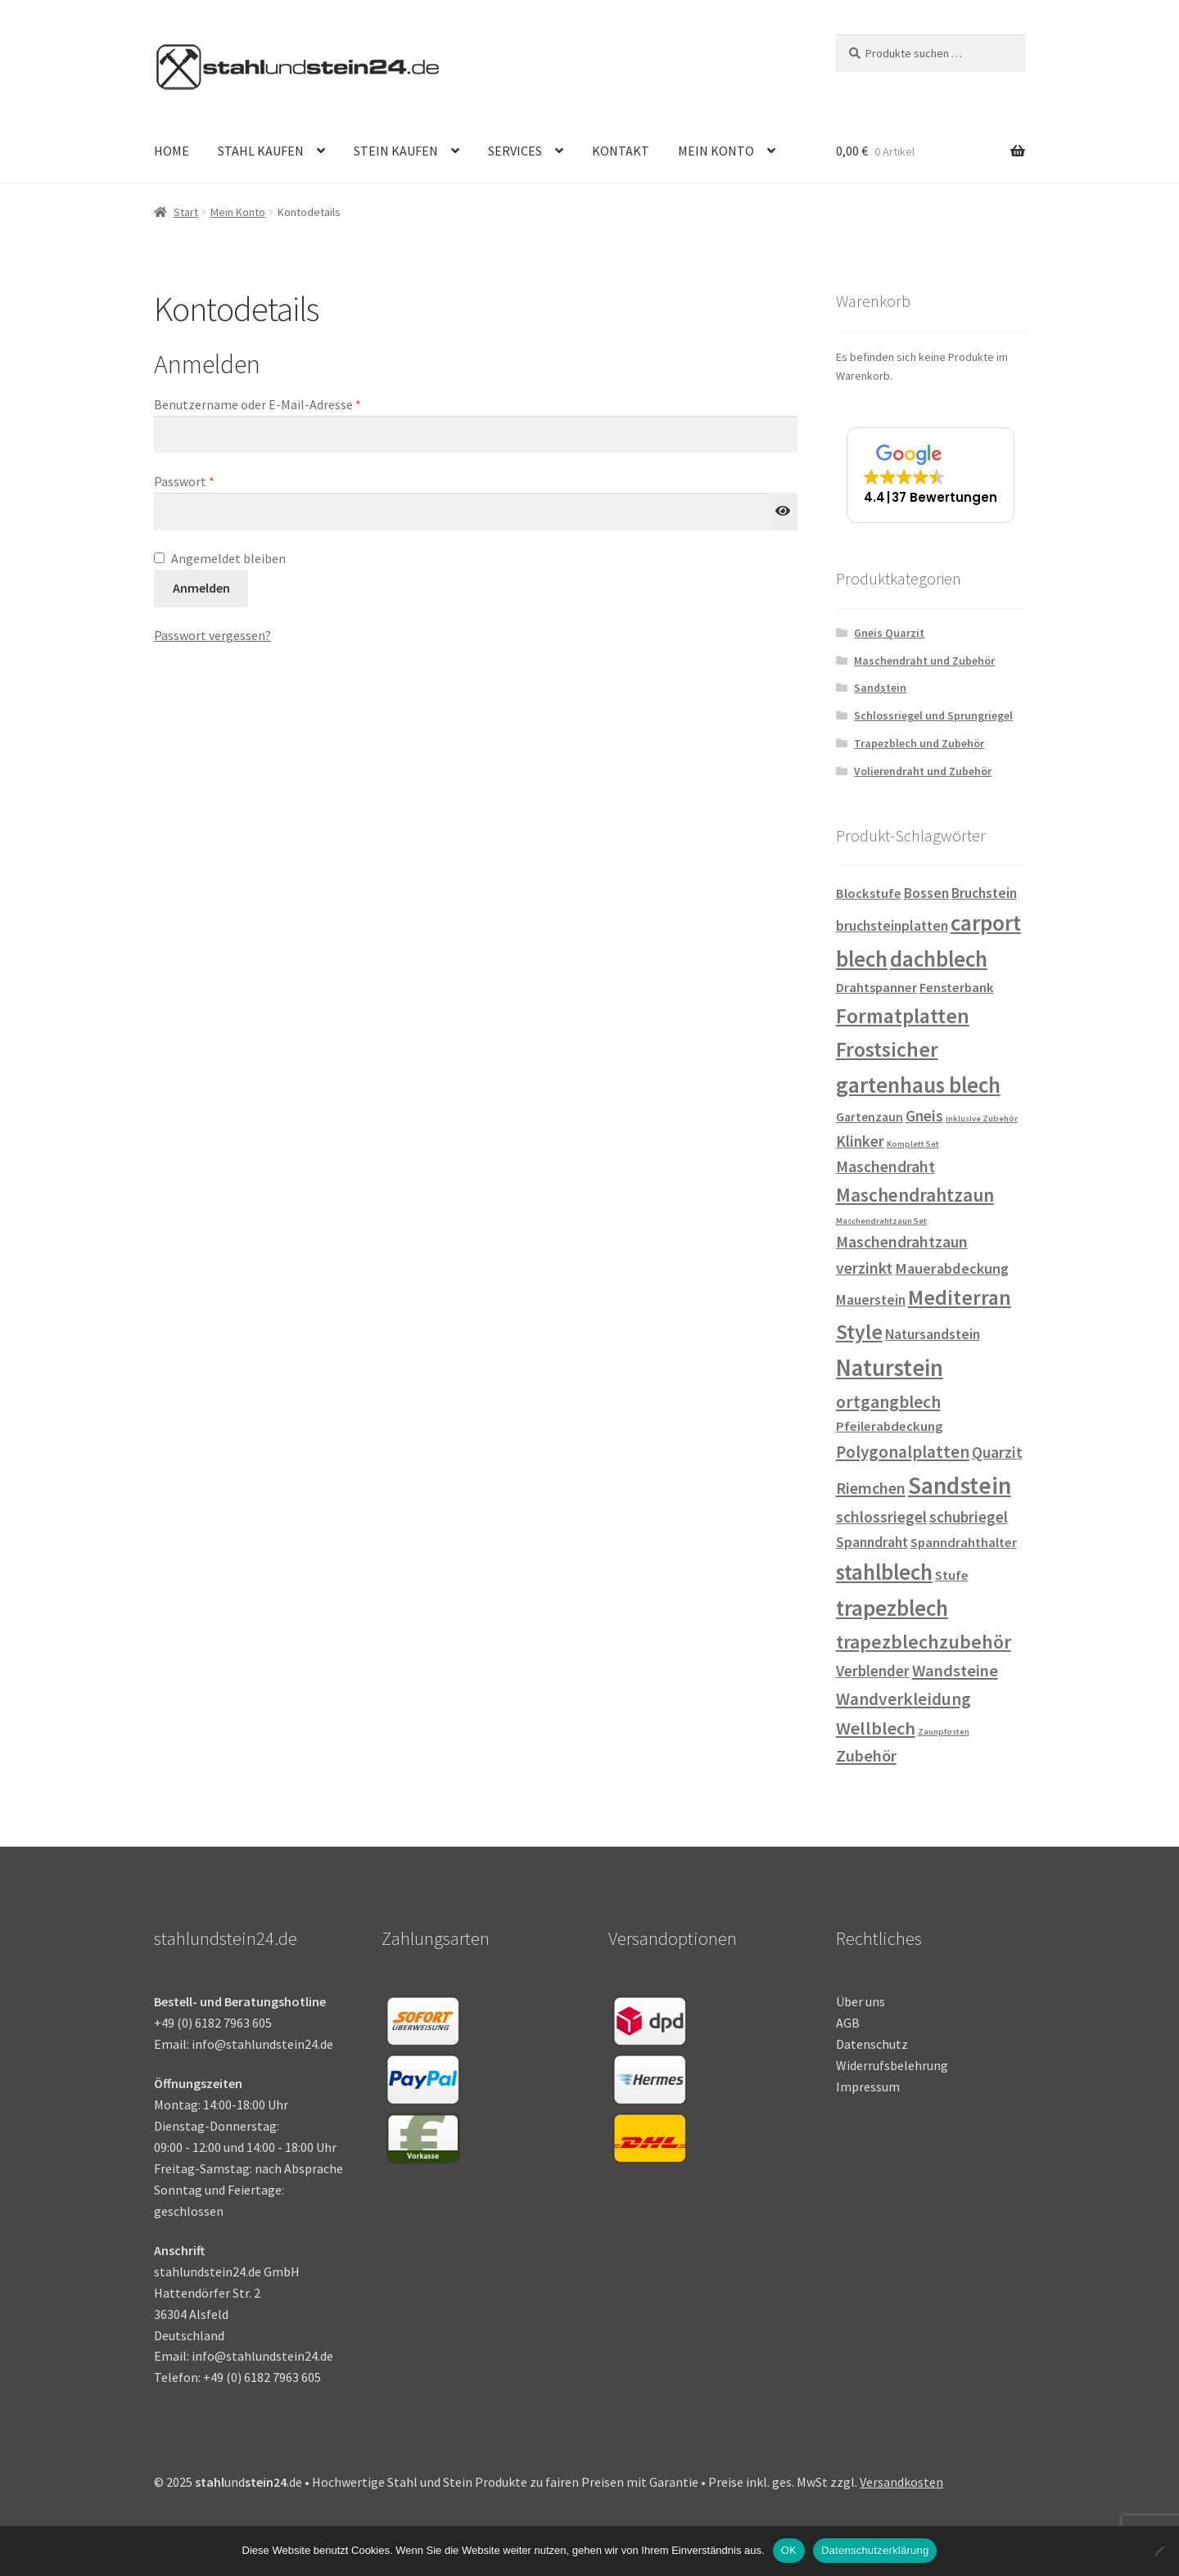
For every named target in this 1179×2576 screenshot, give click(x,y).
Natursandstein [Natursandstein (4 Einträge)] (932, 1334)
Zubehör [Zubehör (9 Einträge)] (866, 1755)
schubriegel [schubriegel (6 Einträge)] (968, 1517)
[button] (930, 475)
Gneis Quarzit (889, 632)
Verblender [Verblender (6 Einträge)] (873, 1670)
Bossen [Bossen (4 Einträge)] (926, 893)
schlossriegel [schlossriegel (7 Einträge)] (881, 1517)
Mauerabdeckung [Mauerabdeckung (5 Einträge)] (952, 1268)
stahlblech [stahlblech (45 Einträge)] (884, 1572)
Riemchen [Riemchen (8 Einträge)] (871, 1487)
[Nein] (1158, 2550)
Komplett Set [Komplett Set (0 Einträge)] (913, 1144)
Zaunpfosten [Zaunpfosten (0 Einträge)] (943, 1731)
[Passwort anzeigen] (782, 511)
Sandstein (880, 687)
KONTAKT (620, 150)
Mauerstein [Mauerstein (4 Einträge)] (871, 1300)
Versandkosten (901, 2482)
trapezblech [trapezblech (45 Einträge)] (892, 1608)
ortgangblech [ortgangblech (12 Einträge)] (888, 1402)
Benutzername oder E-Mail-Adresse (291, 404)
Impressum (868, 2086)
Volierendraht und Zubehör (923, 771)
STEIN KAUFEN (396, 150)
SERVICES (515, 150)
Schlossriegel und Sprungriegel (933, 715)
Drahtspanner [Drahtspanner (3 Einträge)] (876, 987)
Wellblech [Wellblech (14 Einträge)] (875, 1728)
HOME (171, 150)
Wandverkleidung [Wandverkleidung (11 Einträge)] (903, 1699)
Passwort (218, 480)
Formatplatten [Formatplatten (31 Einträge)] (902, 1016)
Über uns (860, 2001)
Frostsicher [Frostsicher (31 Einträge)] (887, 1049)
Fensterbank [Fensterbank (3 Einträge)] (956, 987)
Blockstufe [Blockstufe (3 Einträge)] (868, 893)
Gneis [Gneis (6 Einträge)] (924, 1116)
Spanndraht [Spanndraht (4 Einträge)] (872, 1542)
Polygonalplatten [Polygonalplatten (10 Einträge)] (902, 1452)
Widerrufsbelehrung (892, 2065)
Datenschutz (872, 2044)
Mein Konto (237, 212)
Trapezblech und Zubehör (919, 743)
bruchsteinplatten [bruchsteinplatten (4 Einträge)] (892, 926)
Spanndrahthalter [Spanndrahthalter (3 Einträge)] (963, 1542)
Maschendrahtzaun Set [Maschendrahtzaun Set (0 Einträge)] (881, 1221)
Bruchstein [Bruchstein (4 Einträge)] (984, 893)
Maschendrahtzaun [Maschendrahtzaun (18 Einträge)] (915, 1195)
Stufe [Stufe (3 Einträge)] (952, 1575)
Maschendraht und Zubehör (924, 660)
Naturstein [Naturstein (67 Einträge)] (889, 1368)
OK (789, 2550)
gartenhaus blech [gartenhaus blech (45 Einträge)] (918, 1085)
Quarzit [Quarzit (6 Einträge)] (997, 1452)
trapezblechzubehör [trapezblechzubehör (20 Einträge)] (923, 1641)
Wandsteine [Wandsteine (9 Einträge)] (955, 1670)
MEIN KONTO (716, 150)
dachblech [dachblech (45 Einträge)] (938, 958)
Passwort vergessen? (212, 635)
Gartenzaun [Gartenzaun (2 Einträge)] (869, 1117)
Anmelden (201, 588)
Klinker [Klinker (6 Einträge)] (860, 1141)
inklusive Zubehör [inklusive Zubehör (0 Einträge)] (982, 1118)
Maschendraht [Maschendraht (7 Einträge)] (885, 1166)
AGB (848, 2022)
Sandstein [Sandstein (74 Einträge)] (959, 1485)
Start (186, 212)
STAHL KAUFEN (261, 150)
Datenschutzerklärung (874, 2550)
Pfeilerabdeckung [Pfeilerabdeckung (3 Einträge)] (889, 1426)
